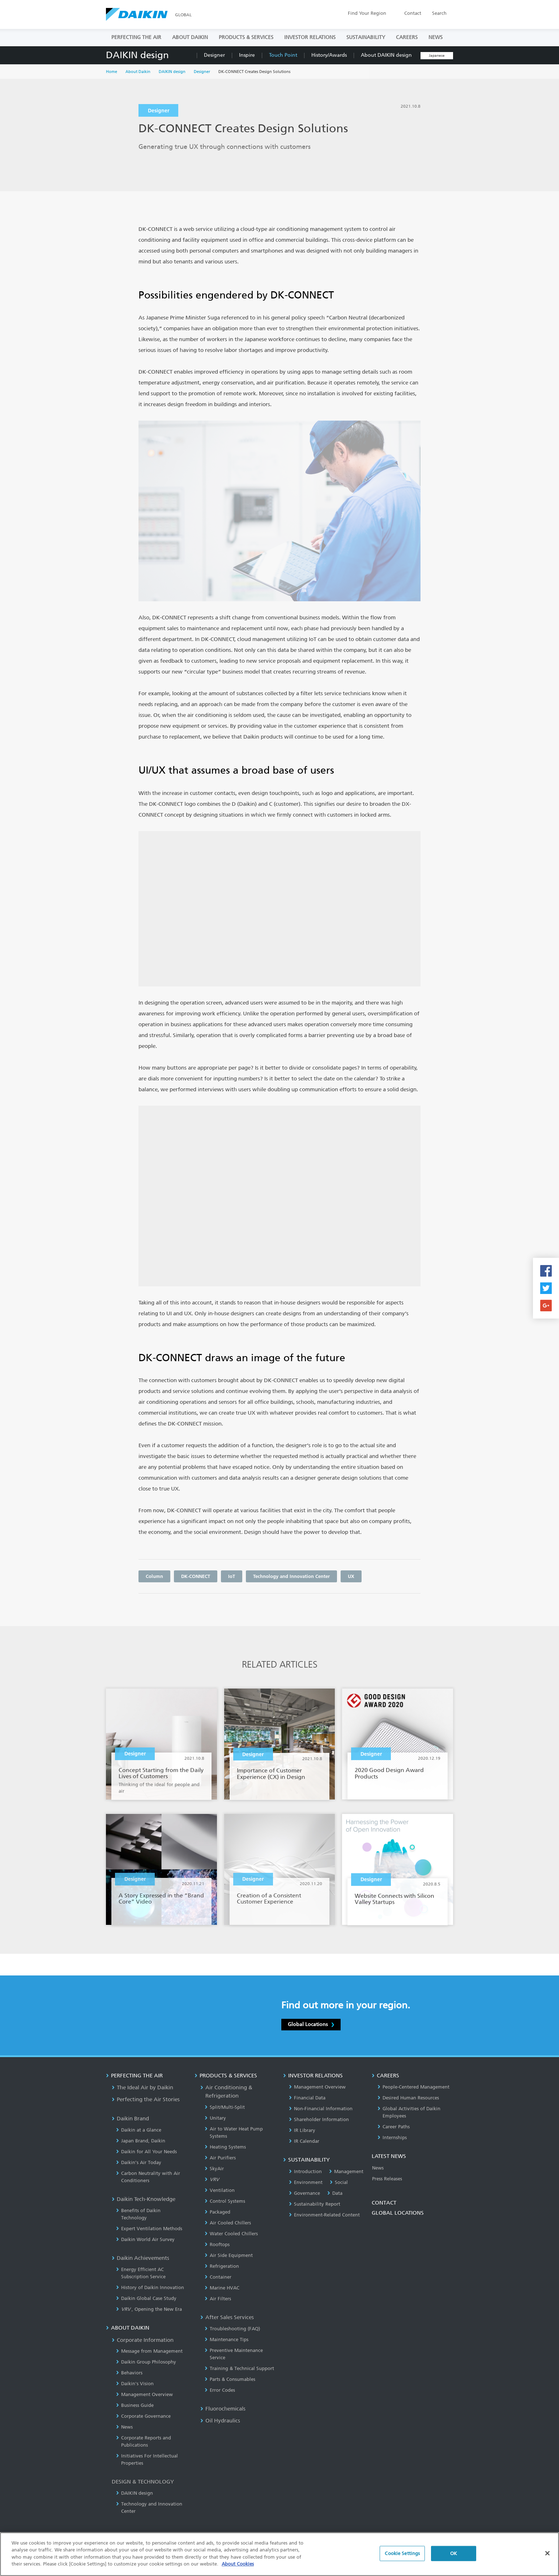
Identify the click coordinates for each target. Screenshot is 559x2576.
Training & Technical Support (239, 2368)
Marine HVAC (222, 2288)
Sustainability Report (314, 2204)
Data (334, 2193)
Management (346, 2171)
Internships (392, 2137)
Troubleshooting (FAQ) (232, 2328)
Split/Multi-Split (225, 2107)
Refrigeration (222, 2266)
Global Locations (311, 2024)
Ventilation (220, 2190)
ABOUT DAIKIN (190, 37)
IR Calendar (304, 2141)
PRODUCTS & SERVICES (246, 37)
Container (218, 2277)
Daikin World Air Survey (145, 2239)
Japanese (437, 55)
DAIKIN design (137, 55)
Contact (412, 13)
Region (367, 13)
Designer (214, 55)
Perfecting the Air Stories (146, 2099)
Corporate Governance (143, 2416)
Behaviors (129, 2372)
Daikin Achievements (140, 2258)
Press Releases (387, 2178)
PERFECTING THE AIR (136, 37)
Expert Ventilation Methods (149, 2228)
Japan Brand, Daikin (140, 2140)
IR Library (302, 2130)
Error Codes (220, 2390)
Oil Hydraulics (220, 2420)
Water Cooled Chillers (231, 2233)
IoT (231, 1576)
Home (111, 71)
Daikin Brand (130, 2118)
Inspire (247, 55)
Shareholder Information (319, 2119)
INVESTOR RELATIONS (310, 37)
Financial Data (307, 2097)
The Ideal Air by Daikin (142, 2087)
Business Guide (135, 2405)
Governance (304, 2193)
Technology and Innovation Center (291, 1576)
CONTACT (384, 2202)
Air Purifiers (220, 2157)
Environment (306, 2182)
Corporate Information (143, 2340)
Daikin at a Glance (138, 2130)
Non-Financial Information (321, 2108)
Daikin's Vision (135, 2383)
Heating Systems (225, 2147)
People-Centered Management (413, 2087)
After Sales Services (227, 2317)
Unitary (215, 2118)
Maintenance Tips (226, 2339)
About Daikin (137, 71)
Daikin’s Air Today (138, 2162)
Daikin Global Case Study (146, 2298)
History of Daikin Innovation (150, 2287)
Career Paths (393, 2126)
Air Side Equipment (229, 2255)
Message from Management (149, 2351)
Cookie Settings (402, 2556)
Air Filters (218, 2298)
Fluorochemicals (223, 2408)
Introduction (305, 2171)
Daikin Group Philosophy (146, 2362)
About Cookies (238, 2567)
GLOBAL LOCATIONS (398, 2213)
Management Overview (144, 2394)
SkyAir (214, 2168)
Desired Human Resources (408, 2097)
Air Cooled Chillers (228, 2222)
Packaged (217, 2212)
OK (453, 2556)
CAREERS (407, 37)
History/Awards (329, 55)
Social (339, 2182)
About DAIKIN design (386, 55)
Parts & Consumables (230, 2379)
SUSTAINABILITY (365, 37)
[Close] (547, 2556)
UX (351, 1576)
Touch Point (283, 55)
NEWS (435, 37)
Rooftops (217, 2244)
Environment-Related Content (324, 2215)
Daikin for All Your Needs (146, 2151)
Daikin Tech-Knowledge (143, 2199)
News (124, 2427)
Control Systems (225, 2201)
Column (154, 1576)
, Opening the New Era (149, 2309)
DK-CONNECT (195, 1576)
